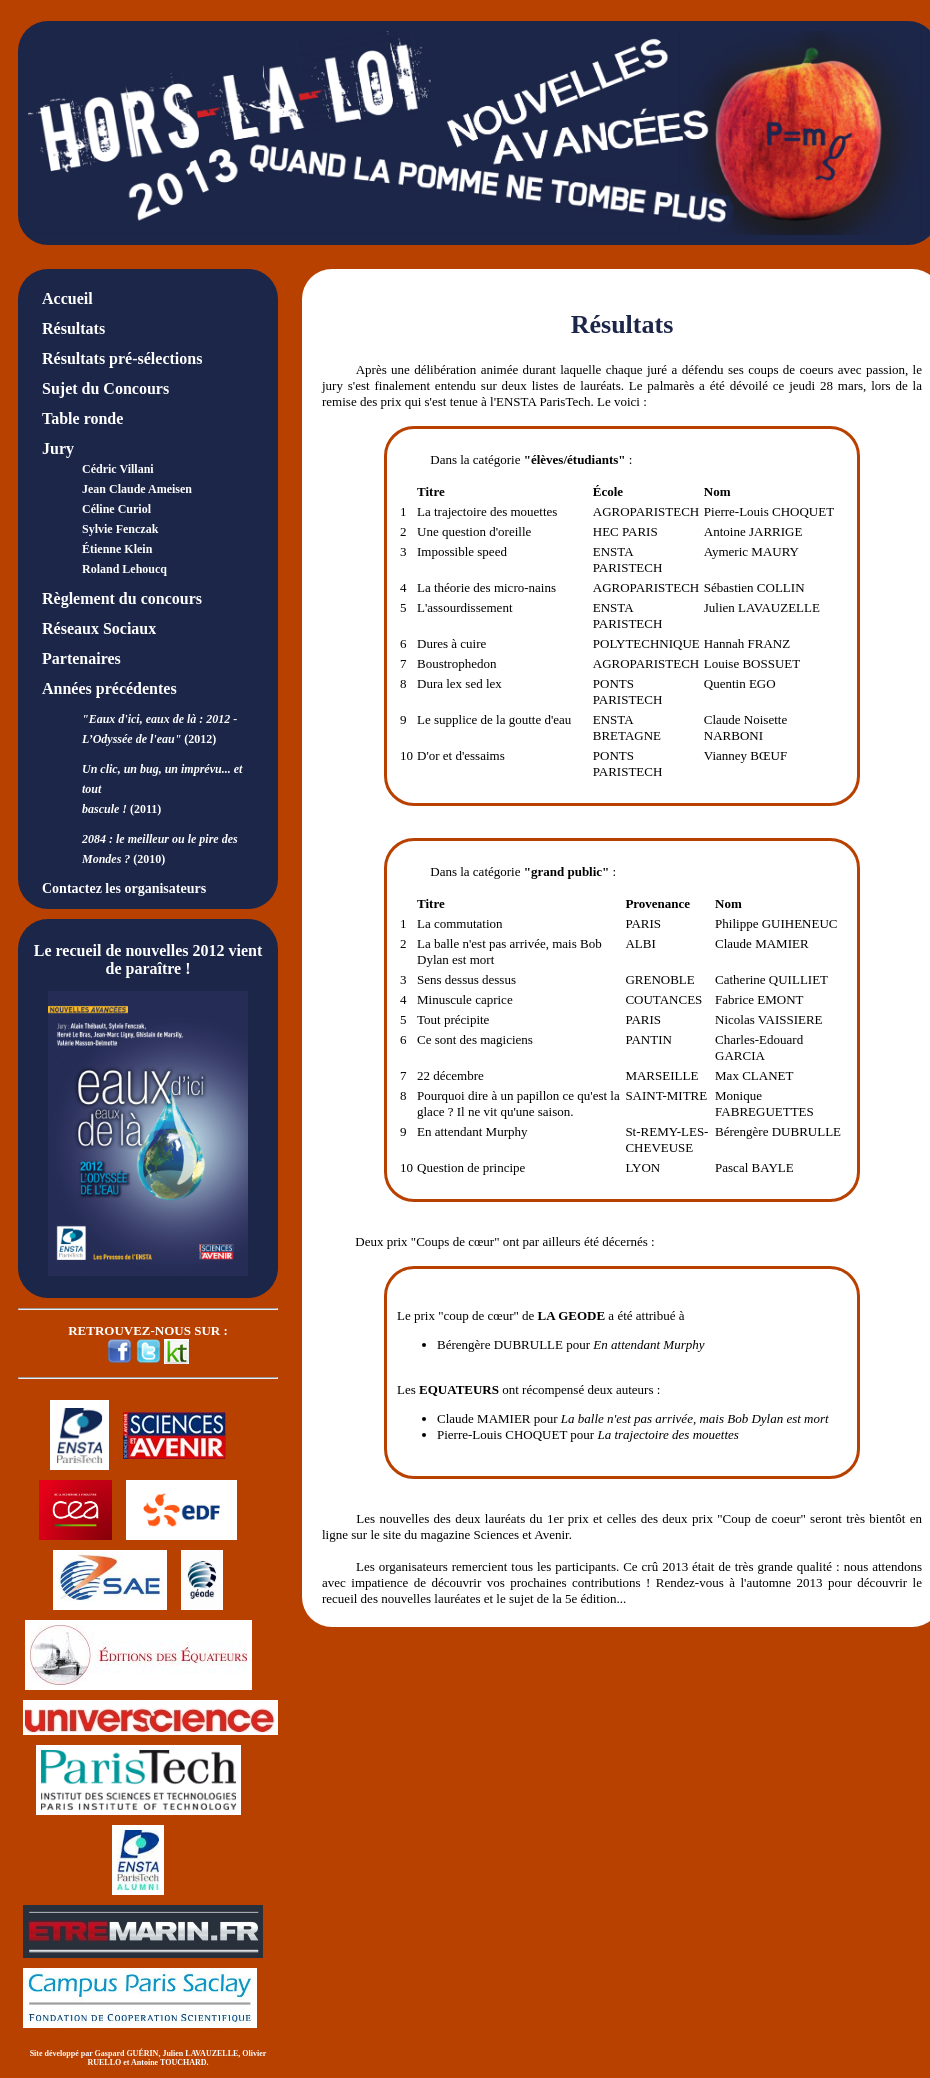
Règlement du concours (122, 598)
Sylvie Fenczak (120, 529)
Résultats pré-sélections (122, 358)
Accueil (67, 298)
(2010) (160, 849)
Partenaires (81, 658)
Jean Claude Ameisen (137, 489)
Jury (58, 448)
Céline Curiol (116, 509)
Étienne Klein (117, 549)
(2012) (159, 729)
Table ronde (82, 418)
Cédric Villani (118, 469)
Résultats (73, 328)
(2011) (162, 789)
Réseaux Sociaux (99, 628)
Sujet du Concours (105, 388)
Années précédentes (109, 688)
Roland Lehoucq (124, 569)
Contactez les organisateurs (124, 888)
